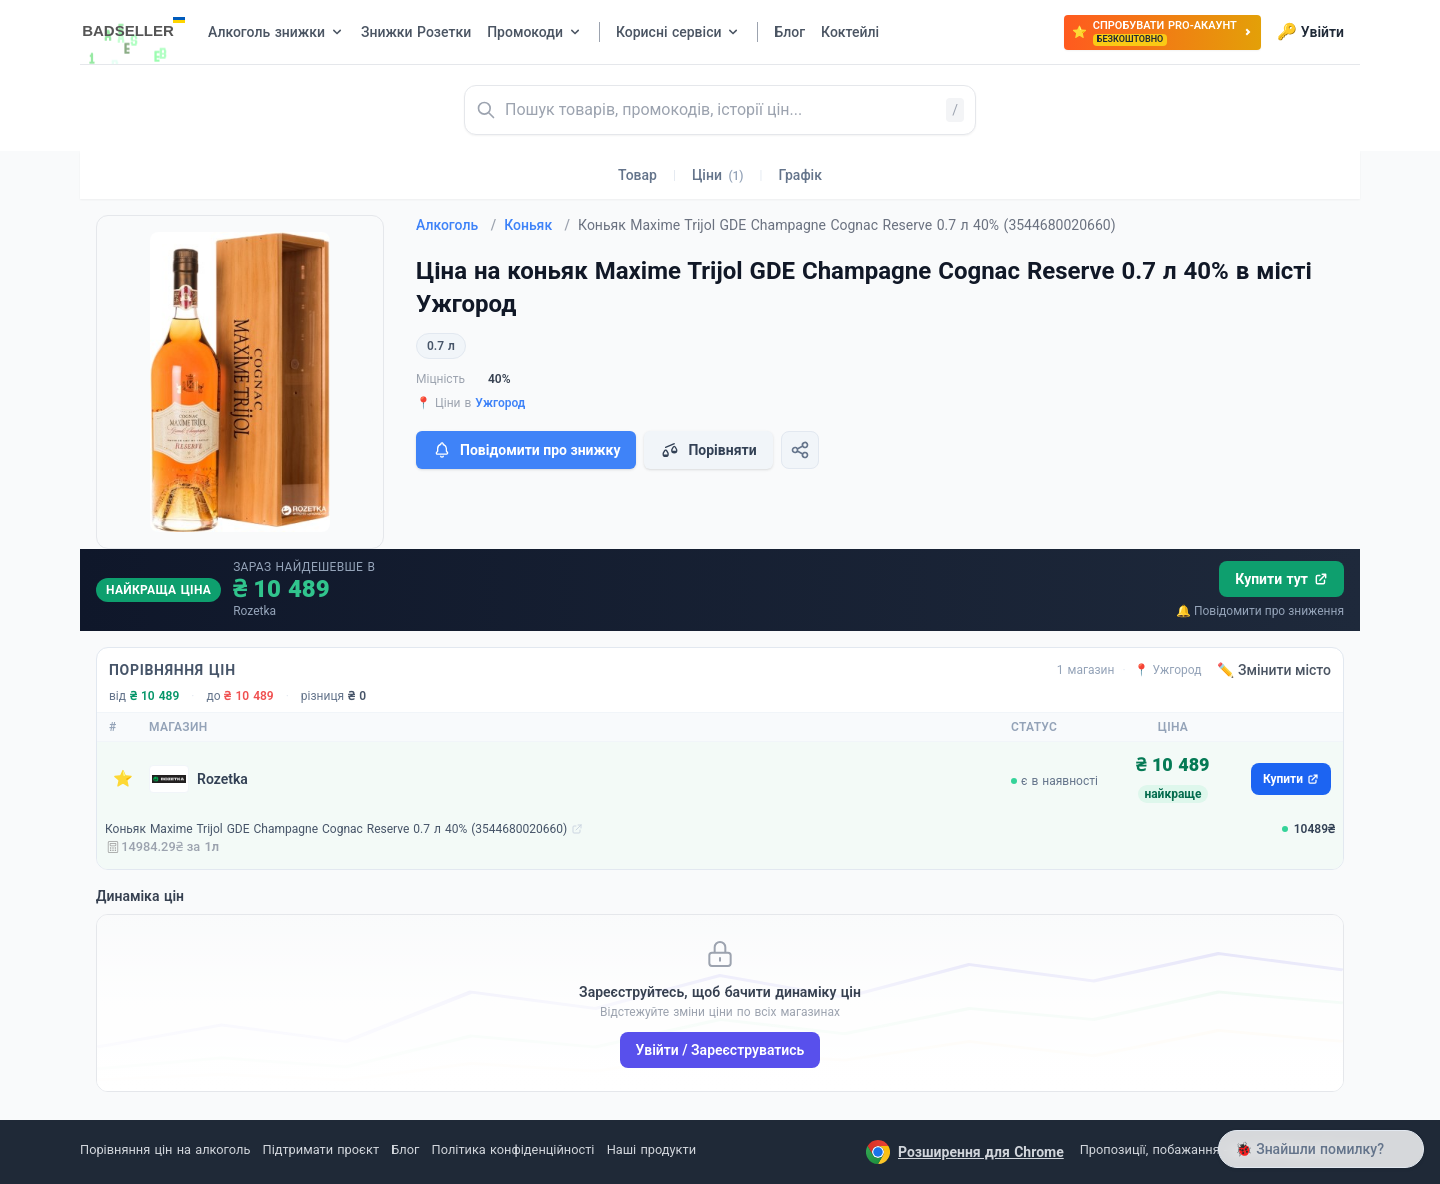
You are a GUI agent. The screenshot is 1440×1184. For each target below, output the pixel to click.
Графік (800, 175)
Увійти (1310, 32)
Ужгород (500, 403)
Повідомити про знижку (526, 450)
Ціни (718, 175)
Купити (1291, 779)
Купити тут (1281, 579)
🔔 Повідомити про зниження (1260, 611)
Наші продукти (651, 1149)
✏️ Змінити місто (1274, 670)
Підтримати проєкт (321, 1149)
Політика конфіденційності (513, 1149)
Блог (405, 1149)
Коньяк (537, 225)
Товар (637, 175)
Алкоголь (456, 225)
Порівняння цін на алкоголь (165, 1149)
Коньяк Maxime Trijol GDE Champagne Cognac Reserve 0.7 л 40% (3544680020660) (336, 829)
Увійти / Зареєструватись (720, 1050)
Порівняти (708, 450)
